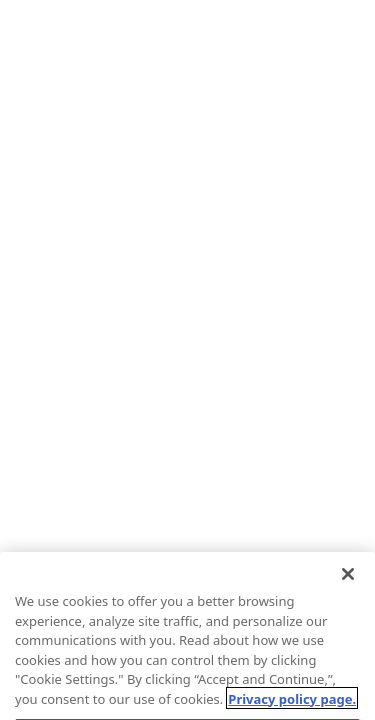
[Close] (348, 588)
